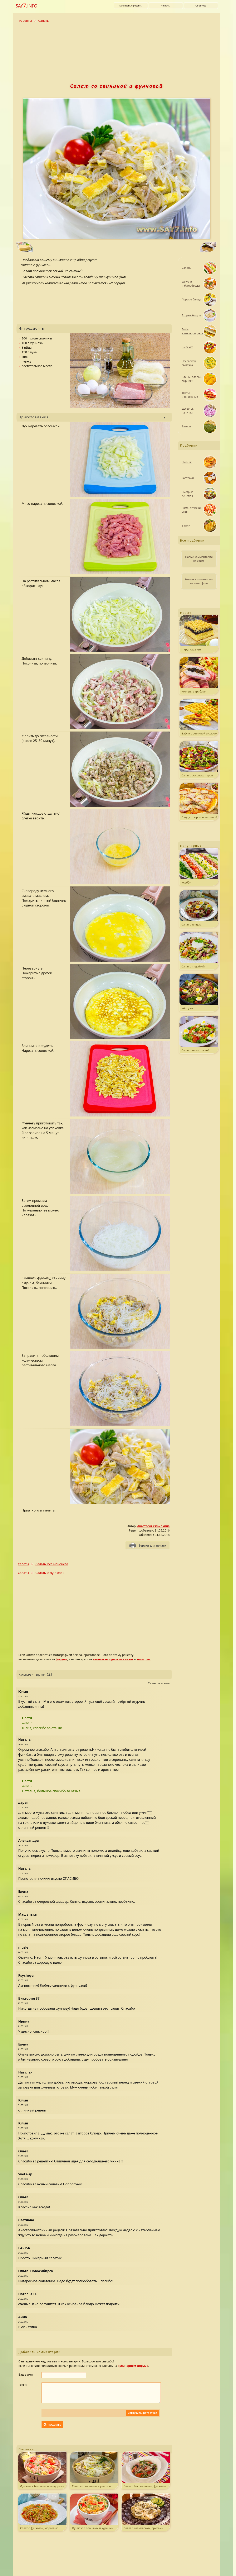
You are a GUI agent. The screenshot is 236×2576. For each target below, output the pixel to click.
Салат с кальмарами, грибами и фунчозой (146, 2516)
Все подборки (192, 540)
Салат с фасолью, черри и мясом (199, 760)
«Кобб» (199, 866)
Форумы (165, 5)
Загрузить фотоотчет (142, 2417)
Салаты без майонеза (51, 1564)
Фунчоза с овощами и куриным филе (94, 2516)
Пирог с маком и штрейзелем (199, 634)
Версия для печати (152, 1545)
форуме (61, 1659)
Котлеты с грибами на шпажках (199, 676)
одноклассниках (121, 1659)
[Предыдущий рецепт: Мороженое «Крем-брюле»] (61, 247)
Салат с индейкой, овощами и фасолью (199, 951)
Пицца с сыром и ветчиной (199, 801)
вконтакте (100, 1659)
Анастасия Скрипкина (153, 1526)
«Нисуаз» (199, 992)
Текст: (23, 2385)
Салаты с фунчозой (49, 1573)
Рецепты (25, 20)
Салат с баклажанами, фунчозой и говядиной (146, 2475)
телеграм (144, 1659)
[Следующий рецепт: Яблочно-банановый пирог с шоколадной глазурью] (172, 247)
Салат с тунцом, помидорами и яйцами (199, 909)
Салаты (43, 20)
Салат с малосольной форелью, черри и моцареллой (199, 1035)
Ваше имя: (26, 2374)
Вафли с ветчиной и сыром (199, 717)
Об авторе (201, 5)
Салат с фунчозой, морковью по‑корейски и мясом (42, 2516)
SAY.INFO (27, 5)
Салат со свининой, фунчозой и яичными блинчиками (94, 2475)
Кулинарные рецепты (130, 5)
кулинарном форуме (133, 2366)
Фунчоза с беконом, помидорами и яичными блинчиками (42, 2475)
